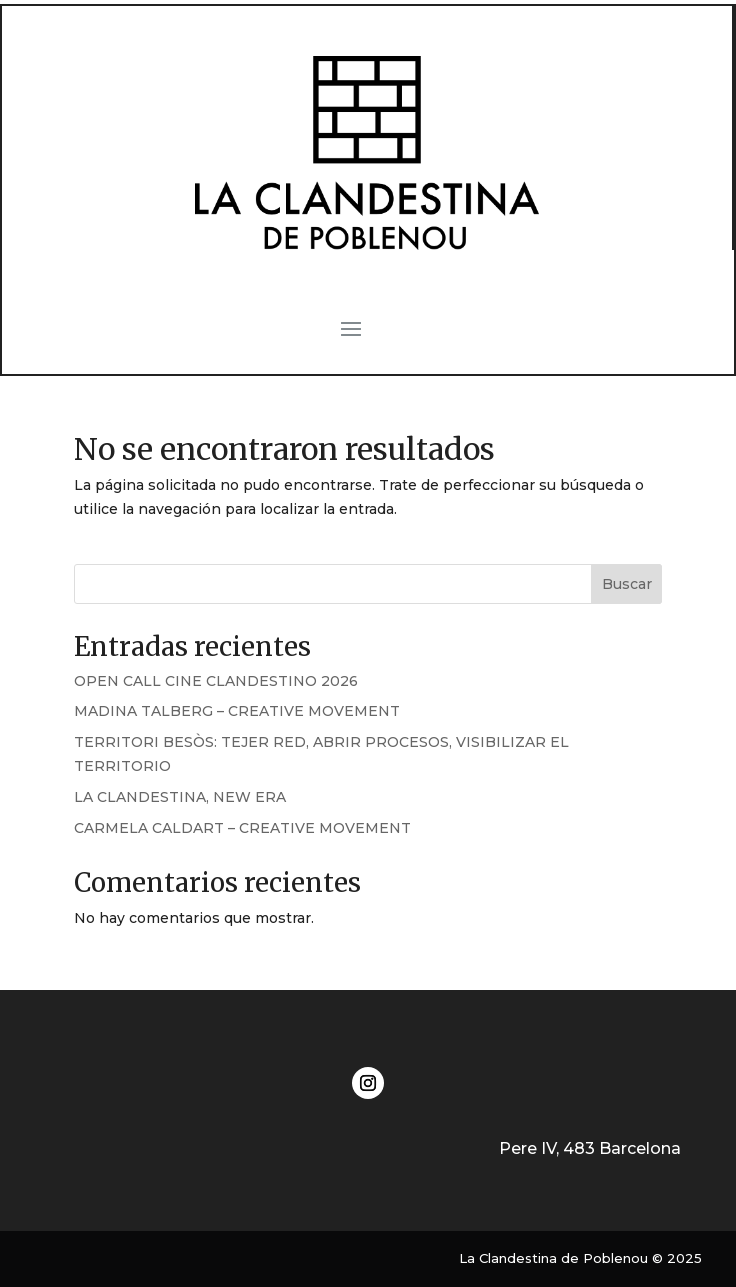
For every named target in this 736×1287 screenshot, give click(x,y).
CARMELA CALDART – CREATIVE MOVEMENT (242, 828)
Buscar (627, 584)
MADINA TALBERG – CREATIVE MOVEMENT (237, 711)
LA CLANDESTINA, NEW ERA (180, 797)
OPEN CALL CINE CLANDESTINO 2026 (216, 681)
